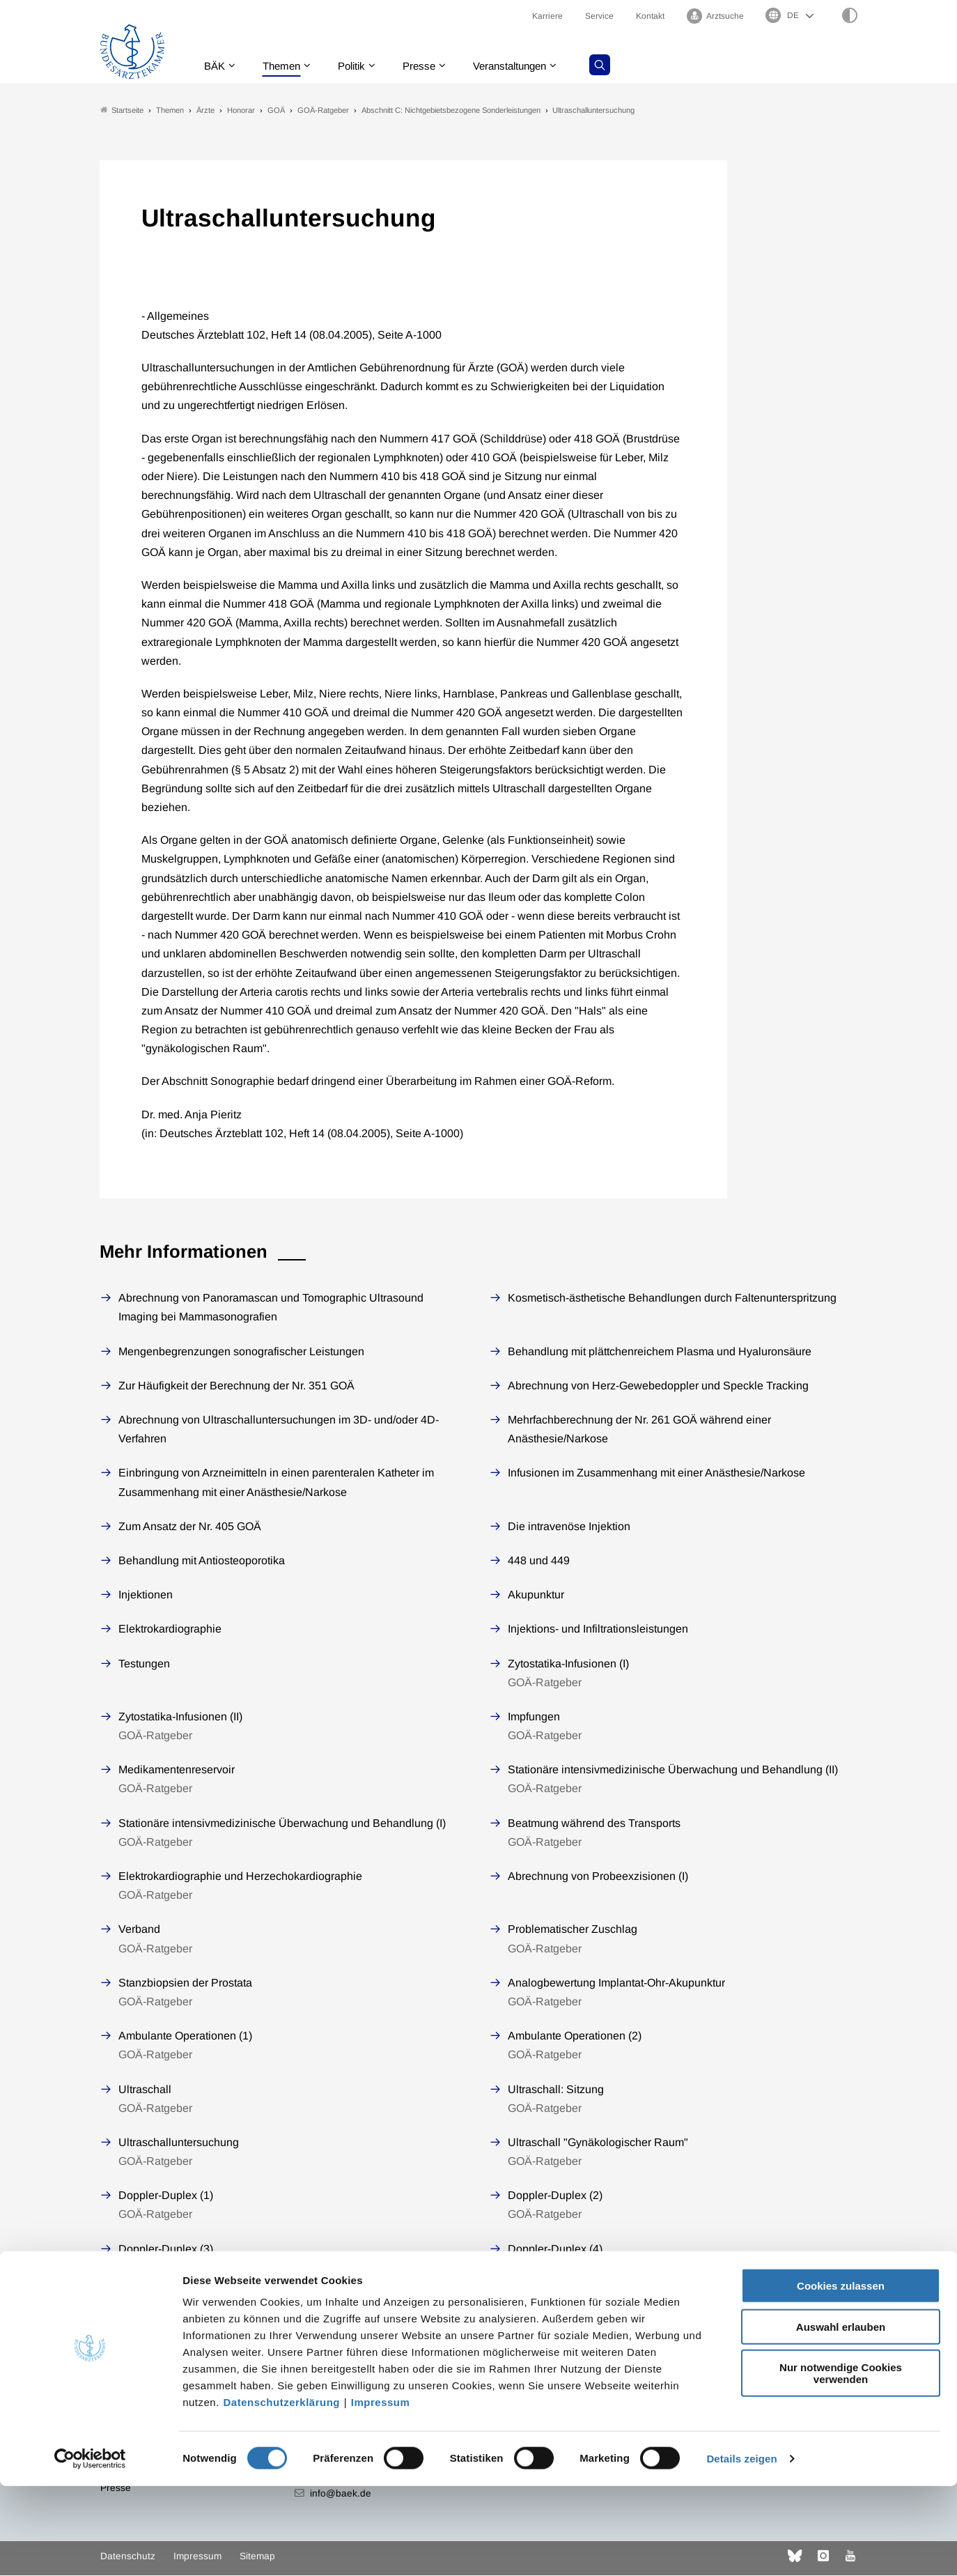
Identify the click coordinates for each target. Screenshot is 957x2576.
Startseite (121, 110)
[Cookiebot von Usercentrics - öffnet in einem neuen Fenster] (90, 2548)
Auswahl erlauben (840, 2417)
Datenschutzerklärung (282, 2492)
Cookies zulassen (841, 2376)
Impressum (380, 2492)
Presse (431, 66)
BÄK (217, 66)
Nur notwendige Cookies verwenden (840, 2463)
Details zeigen (741, 2548)
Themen (287, 66)
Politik (360, 66)
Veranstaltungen (526, 66)
